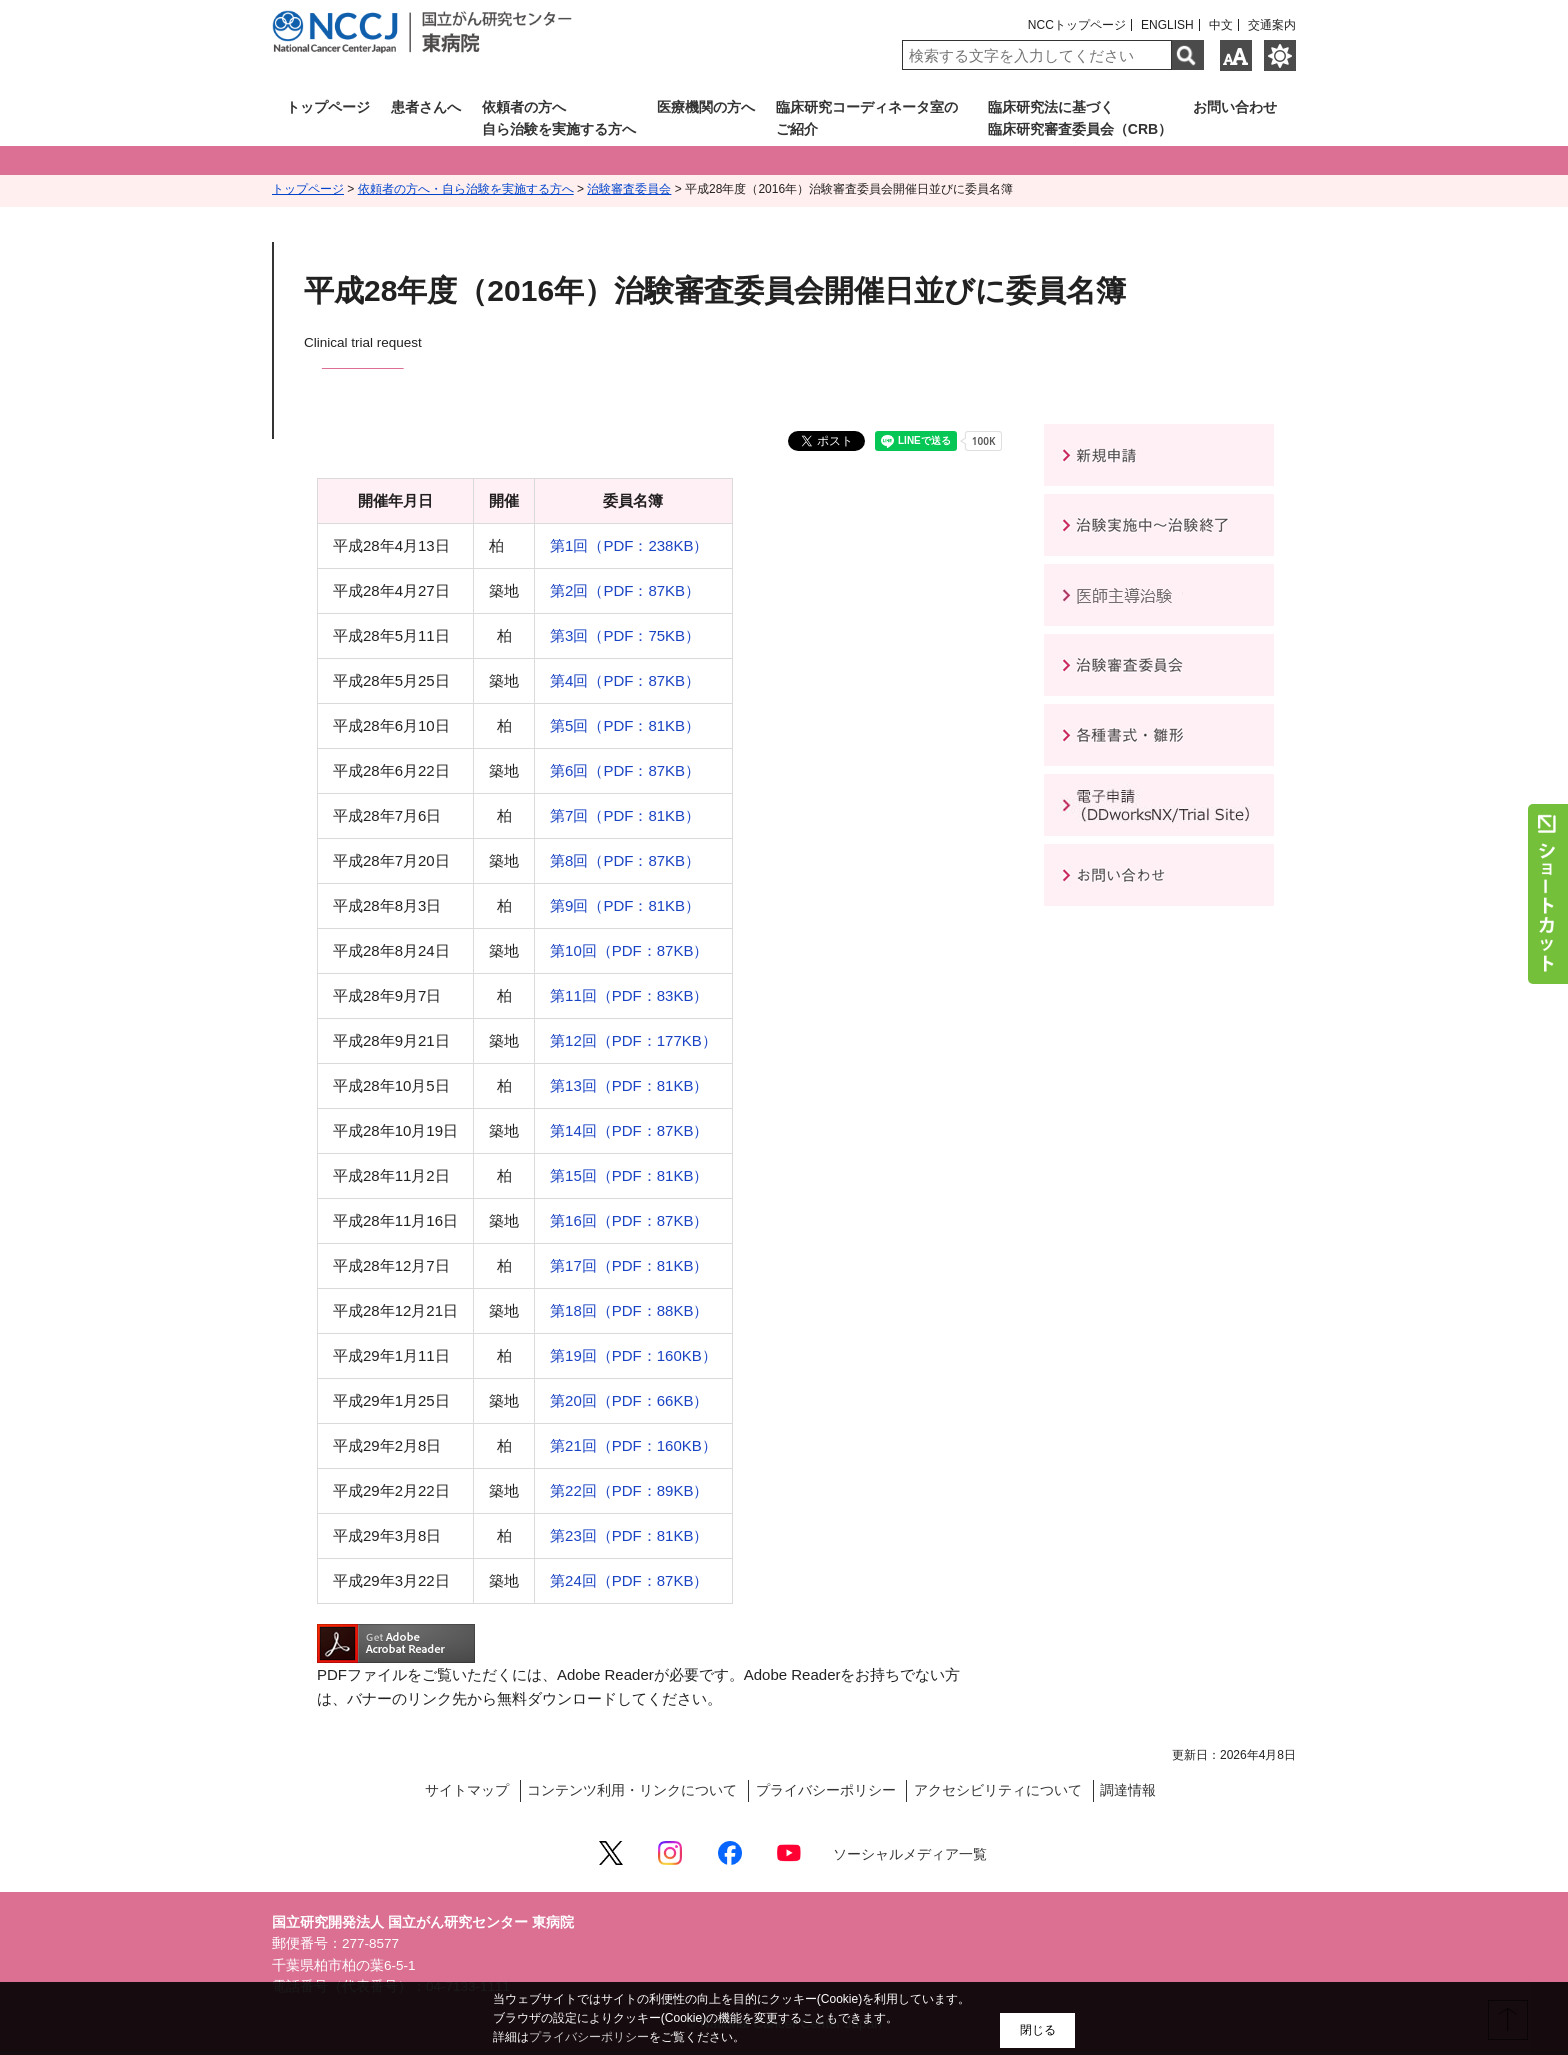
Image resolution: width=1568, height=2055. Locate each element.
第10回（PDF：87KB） (629, 950)
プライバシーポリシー (826, 1790)
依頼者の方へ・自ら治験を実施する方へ (466, 189)
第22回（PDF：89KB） (629, 1490)
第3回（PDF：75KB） (625, 635)
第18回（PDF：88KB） (629, 1310)
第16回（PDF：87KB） (629, 1220)
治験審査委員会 (629, 189)
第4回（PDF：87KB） (625, 680)
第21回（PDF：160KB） (633, 1445)
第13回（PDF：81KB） (629, 1085)
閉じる (1038, 2030)
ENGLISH (1167, 25)
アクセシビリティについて (998, 1790)
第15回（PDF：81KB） (629, 1175)
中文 (1221, 25)
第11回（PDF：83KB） (629, 995)
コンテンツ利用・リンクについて (632, 1790)
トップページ (308, 189)
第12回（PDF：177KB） (633, 1040)
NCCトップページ (1077, 25)
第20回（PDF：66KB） (629, 1400)
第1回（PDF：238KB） (629, 545)
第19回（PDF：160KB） (633, 1355)
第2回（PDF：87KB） (625, 590)
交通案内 (1272, 25)
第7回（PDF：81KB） (625, 815)
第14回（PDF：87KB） (629, 1130)
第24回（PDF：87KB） (629, 1580)
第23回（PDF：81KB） (629, 1535)
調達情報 (1128, 1790)
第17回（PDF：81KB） (629, 1265)
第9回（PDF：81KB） (625, 905)
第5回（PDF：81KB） (625, 725)
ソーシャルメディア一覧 (910, 1854)
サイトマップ (467, 1790)
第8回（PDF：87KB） (625, 860)
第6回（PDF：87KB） (625, 770)
